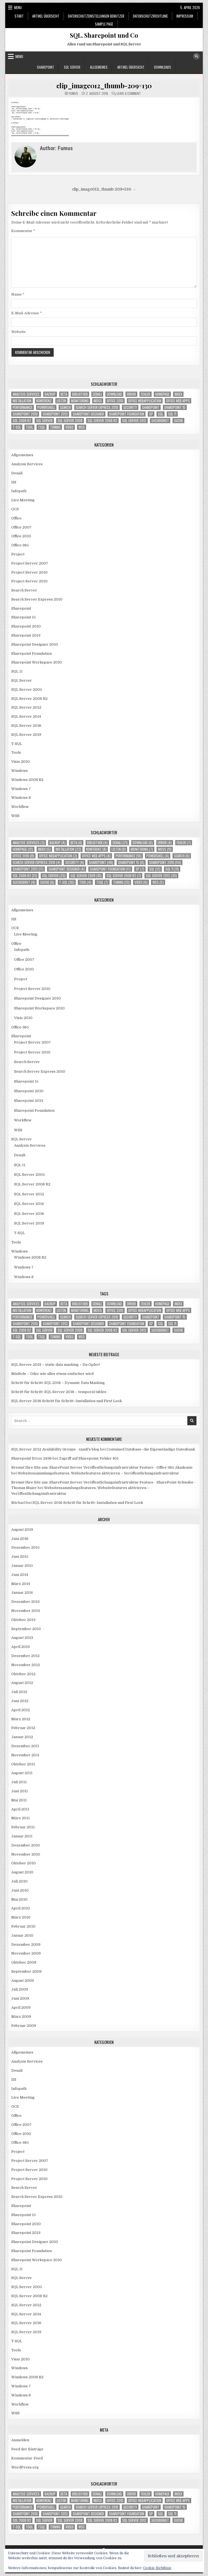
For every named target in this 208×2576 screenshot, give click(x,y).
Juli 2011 (19, 1782)
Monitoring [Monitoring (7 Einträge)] (80, 400)
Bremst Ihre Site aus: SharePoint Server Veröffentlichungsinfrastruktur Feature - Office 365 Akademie (102, 1467)
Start (19, 16)
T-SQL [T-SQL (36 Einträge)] (17, 427)
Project (17, 554)
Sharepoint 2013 (25, 635)
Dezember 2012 (25, 1656)
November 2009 (26, 1953)
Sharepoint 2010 (26, 626)
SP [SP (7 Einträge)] (151, 414)
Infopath (18, 491)
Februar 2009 (23, 2026)
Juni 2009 (20, 1998)
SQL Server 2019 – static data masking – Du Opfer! (55, 1365)
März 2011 (20, 1818)
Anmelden (20, 2440)
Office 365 (20, 545)
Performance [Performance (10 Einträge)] (22, 407)
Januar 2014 (22, 1592)
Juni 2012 (19, 1701)
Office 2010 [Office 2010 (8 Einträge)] (115, 400)
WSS (15, 816)
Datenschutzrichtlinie (150, 16)
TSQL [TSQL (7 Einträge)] (41, 427)
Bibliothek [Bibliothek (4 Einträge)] (80, 394)
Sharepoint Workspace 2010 (36, 662)
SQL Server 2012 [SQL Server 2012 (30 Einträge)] (134, 420)
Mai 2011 (19, 1800)
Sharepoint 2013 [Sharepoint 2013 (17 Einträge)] (55, 414)
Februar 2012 (23, 1728)
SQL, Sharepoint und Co (104, 35)
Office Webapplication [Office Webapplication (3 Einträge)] (144, 400)
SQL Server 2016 (26, 725)
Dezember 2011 (25, 1746)
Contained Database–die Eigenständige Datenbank (150, 1449)
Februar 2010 (23, 1926)
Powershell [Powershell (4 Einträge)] (46, 407)
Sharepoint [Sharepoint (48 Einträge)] (150, 407)
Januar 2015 (22, 1566)
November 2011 (25, 1755)
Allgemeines (99, 67)
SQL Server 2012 (26, 707)
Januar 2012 (22, 1737)
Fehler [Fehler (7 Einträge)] (145, 394)
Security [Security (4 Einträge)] (130, 407)
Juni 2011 (19, 1791)
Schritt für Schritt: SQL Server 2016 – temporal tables (58, 1392)
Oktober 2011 (23, 1764)
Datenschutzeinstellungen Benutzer (96, 16)
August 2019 (22, 1530)
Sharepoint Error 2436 (31, 1458)
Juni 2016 (19, 1539)
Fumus (73, 93)
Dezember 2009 (25, 1944)
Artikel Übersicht (45, 16)
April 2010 (20, 1908)
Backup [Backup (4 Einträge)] (50, 394)
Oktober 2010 (23, 1863)
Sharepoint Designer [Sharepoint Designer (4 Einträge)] (88, 414)
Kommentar (23, 231)
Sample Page (104, 24)
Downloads (162, 67)
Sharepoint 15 (23, 617)
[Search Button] (196, 56)
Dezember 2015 (25, 1547)
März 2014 (20, 1584)
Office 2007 (21, 527)
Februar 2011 (23, 1827)
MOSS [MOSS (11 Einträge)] (98, 400)
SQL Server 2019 (26, 735)
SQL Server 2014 (26, 716)
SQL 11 (17, 671)
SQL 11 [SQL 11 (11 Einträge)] (172, 414)
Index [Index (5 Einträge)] (178, 394)
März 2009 (21, 2016)
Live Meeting (23, 500)
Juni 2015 (19, 1556)
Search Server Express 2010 (36, 599)
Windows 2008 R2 (27, 780)
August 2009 (22, 1980)
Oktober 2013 (23, 1620)
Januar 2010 (22, 1935)
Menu (18, 7)
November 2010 (25, 1854)
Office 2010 (21, 536)
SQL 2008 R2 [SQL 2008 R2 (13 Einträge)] (22, 420)
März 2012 (20, 1719)
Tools (16, 752)
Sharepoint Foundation (31, 653)
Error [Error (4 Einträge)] (131, 394)
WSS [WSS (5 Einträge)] (81, 427)
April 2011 (20, 1809)
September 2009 (26, 1971)
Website (18, 332)
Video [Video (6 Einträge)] (69, 427)
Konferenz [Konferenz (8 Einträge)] (44, 400)
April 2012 (20, 1710)
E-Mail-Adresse (26, 313)
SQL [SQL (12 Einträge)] (160, 414)
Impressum (184, 16)
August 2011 (21, 1773)
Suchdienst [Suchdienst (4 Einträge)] (160, 420)
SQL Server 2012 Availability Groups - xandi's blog (55, 1449)
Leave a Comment (129, 93)
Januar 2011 (21, 1836)
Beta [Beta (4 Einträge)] (64, 394)
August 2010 (22, 1872)
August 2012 (22, 1683)
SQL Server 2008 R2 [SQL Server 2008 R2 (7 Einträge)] (102, 420)
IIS (13, 482)
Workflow (20, 807)
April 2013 (20, 1647)
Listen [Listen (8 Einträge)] (61, 400)
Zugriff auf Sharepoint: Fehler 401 (89, 1458)
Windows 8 (21, 798)
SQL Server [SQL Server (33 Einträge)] (44, 420)
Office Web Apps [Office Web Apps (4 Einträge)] (178, 400)
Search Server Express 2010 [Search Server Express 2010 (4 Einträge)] (97, 407)
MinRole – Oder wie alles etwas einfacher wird (52, 1374)
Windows (19, 771)
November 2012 (25, 1665)
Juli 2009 (19, 1989)
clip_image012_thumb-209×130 (104, 85)
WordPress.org (25, 2467)
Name (17, 294)
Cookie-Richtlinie (157, 2568)
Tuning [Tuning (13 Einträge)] (55, 427)
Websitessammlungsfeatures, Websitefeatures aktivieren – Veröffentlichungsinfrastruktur (98, 1473)
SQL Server (72, 67)
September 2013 (26, 1629)
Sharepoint (45, 67)
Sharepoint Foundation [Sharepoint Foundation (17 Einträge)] (126, 414)
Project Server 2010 (29, 572)
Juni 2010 (20, 1890)
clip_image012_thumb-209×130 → (104, 189)
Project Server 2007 (29, 563)
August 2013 (22, 1638)
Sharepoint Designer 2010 (34, 644)
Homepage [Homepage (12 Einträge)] (162, 394)
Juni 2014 (19, 1575)
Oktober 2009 (23, 1962)
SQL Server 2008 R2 (29, 699)
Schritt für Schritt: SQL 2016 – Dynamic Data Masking (58, 1383)
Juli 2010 (19, 1881)
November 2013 (25, 1611)
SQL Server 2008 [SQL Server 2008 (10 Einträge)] (70, 420)
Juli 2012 (19, 1692)
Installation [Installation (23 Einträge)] (22, 400)
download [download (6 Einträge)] (114, 394)
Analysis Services (27, 464)
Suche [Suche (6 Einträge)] (178, 420)
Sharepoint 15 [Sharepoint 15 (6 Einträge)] (174, 407)
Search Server (24, 590)
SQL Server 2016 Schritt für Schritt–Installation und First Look (66, 1401)
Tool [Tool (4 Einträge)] (29, 427)
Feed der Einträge (27, 2449)
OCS (15, 509)
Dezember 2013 (25, 1602)
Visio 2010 (20, 761)
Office (16, 518)
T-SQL (16, 744)
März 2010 (21, 1917)
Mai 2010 (19, 1899)
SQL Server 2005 (26, 689)
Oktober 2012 (23, 1674)
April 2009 (21, 2007)
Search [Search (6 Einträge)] (65, 407)
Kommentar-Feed (27, 2458)
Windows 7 (21, 789)
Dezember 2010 (25, 1845)
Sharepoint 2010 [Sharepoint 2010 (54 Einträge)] (25, 414)
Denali (17, 473)
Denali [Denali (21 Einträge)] (97, 394)
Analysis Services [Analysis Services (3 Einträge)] (26, 394)
